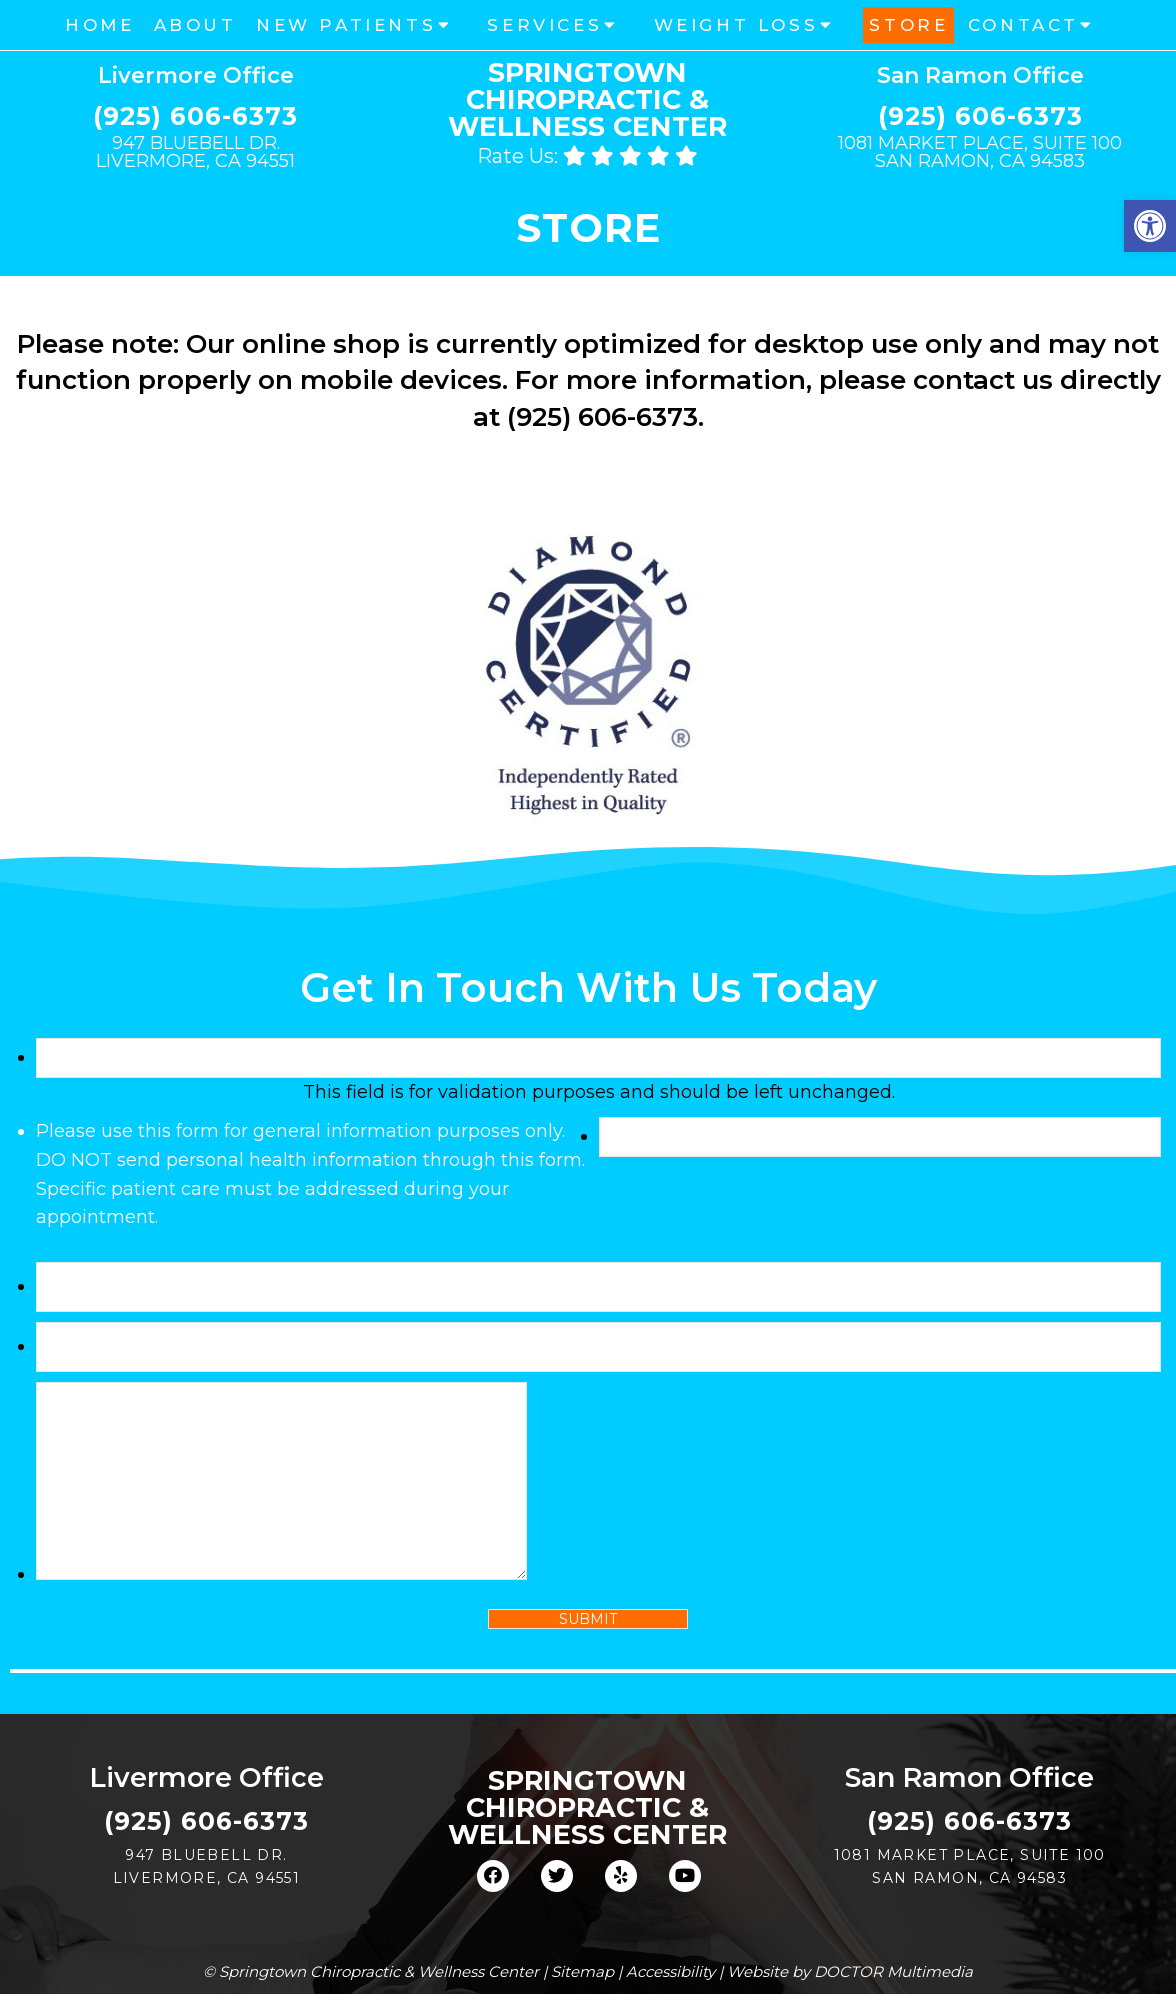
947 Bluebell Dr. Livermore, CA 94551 (195, 152)
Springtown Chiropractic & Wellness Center (587, 99)
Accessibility (670, 1971)
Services (544, 25)
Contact (1023, 25)
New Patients (346, 25)
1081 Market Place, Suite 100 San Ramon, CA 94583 (980, 152)
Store (908, 25)
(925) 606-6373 (195, 116)
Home (99, 25)
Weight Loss (736, 25)
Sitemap (582, 1971)
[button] (1150, 226)
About (195, 25)
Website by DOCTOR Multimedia (850, 1971)
